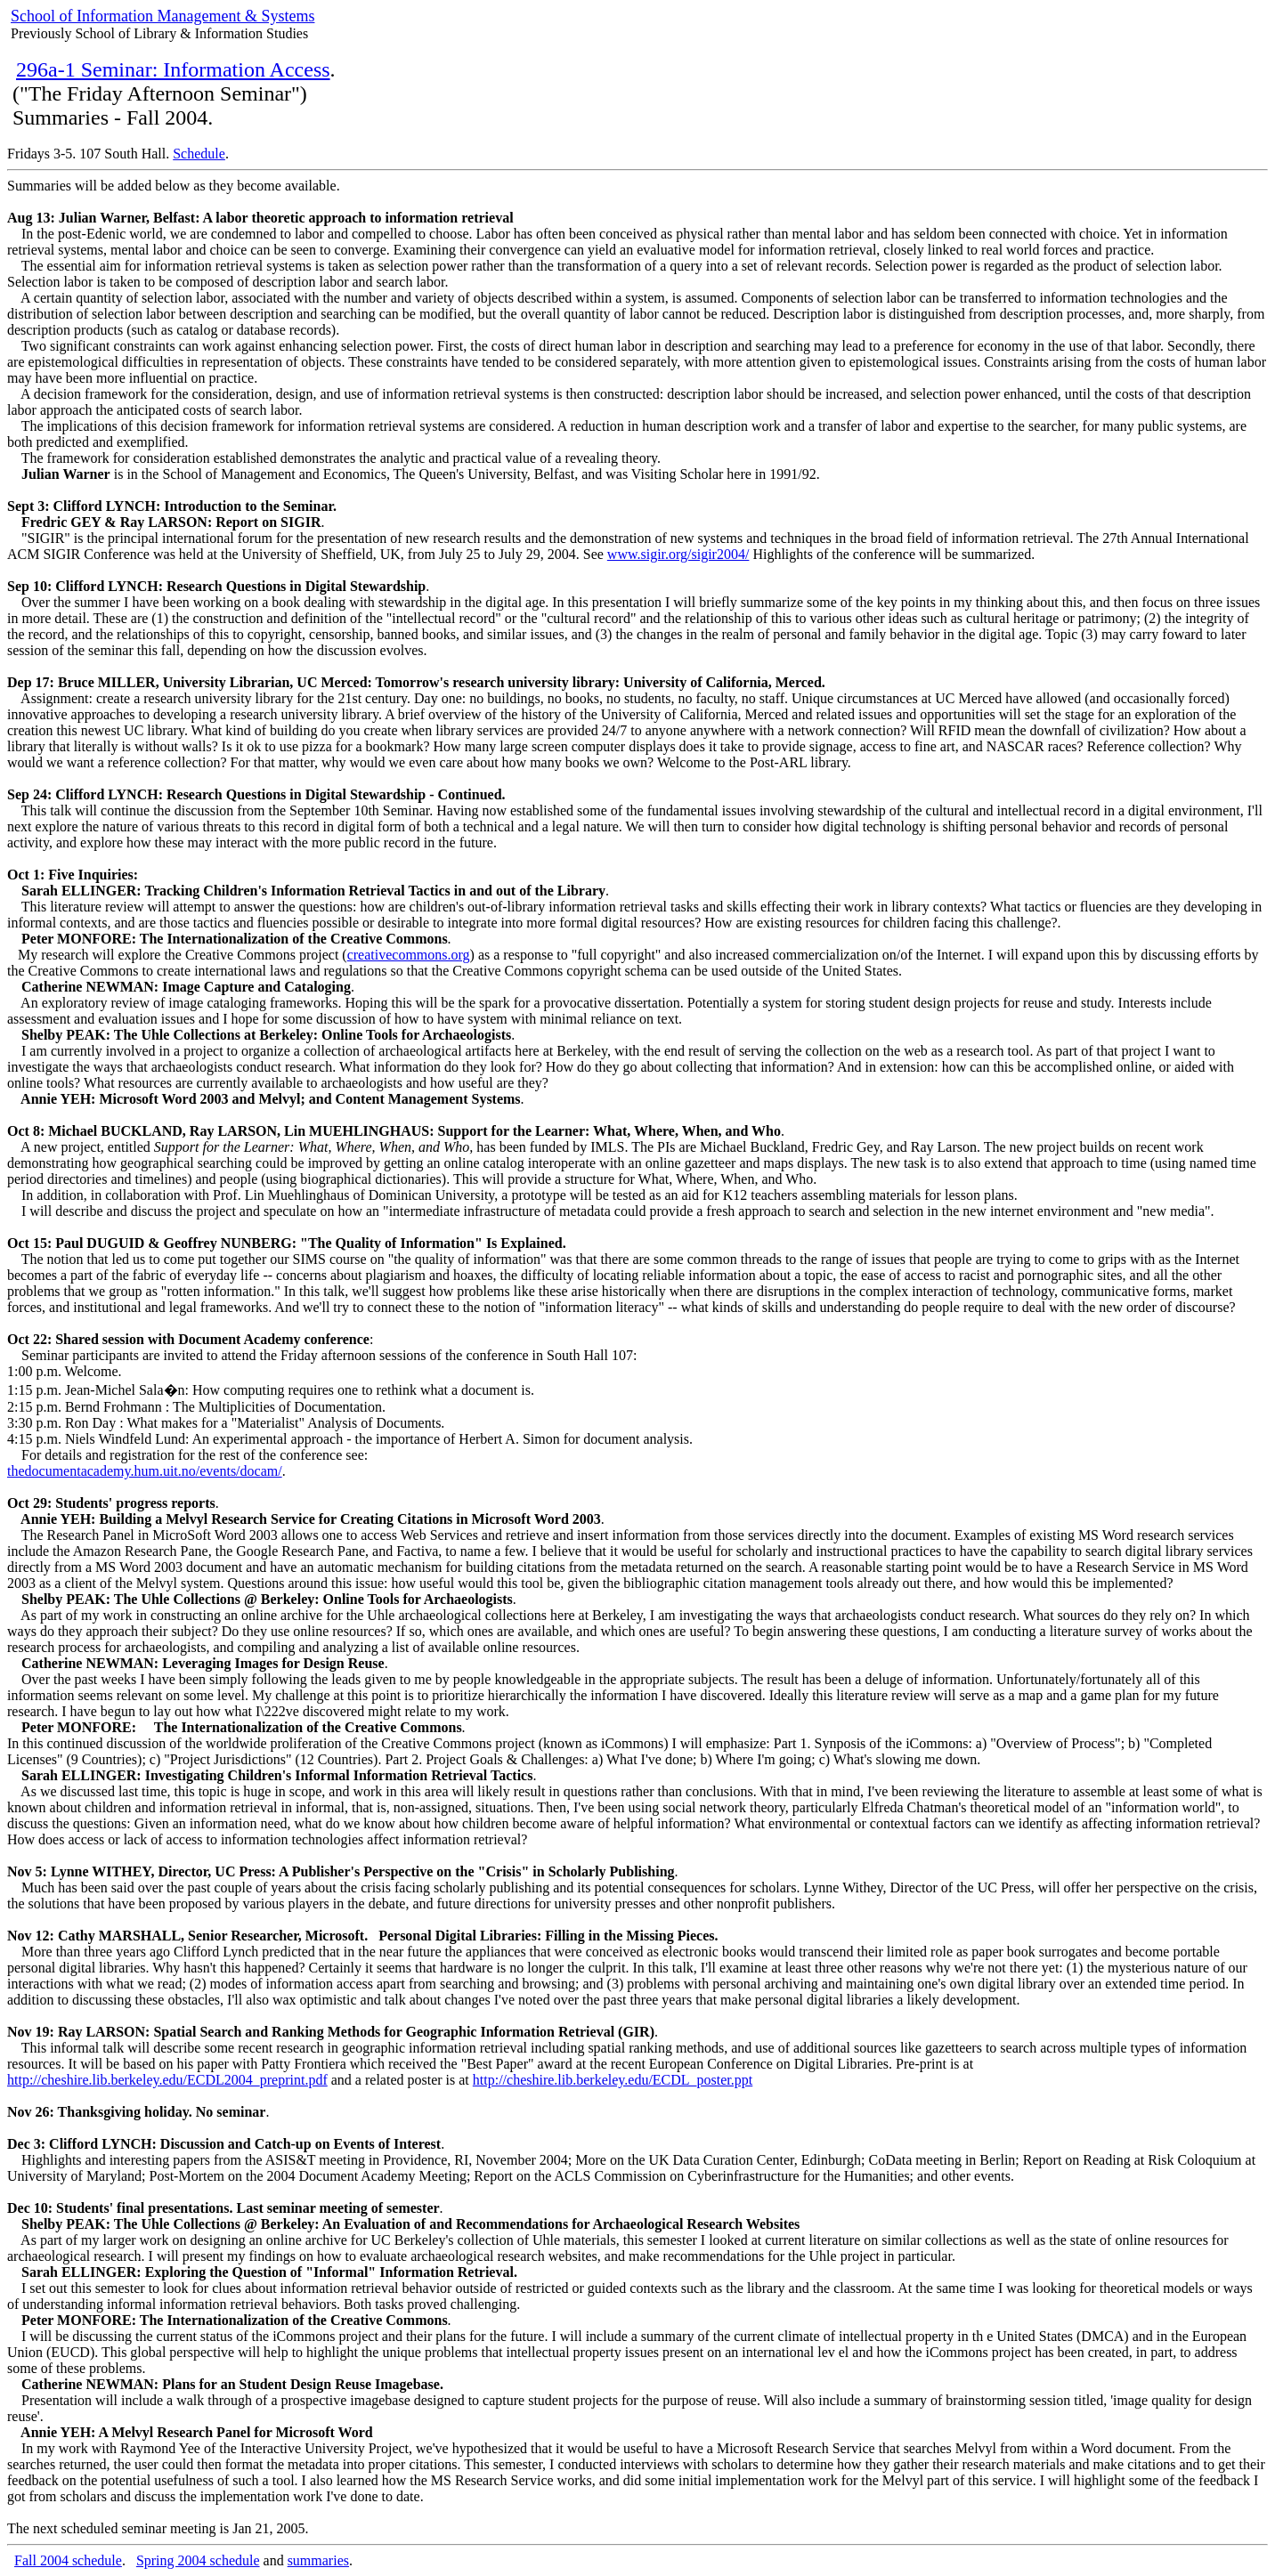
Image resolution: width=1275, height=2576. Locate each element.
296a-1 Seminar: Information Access (173, 69)
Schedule (199, 153)
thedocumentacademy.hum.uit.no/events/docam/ (144, 1470)
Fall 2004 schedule (68, 2560)
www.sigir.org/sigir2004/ (678, 554)
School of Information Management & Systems (162, 16)
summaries (318, 2560)
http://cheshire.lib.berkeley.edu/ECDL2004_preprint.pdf (167, 2079)
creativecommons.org (408, 954)
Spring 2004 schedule (198, 2560)
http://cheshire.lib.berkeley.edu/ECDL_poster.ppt (612, 2079)
